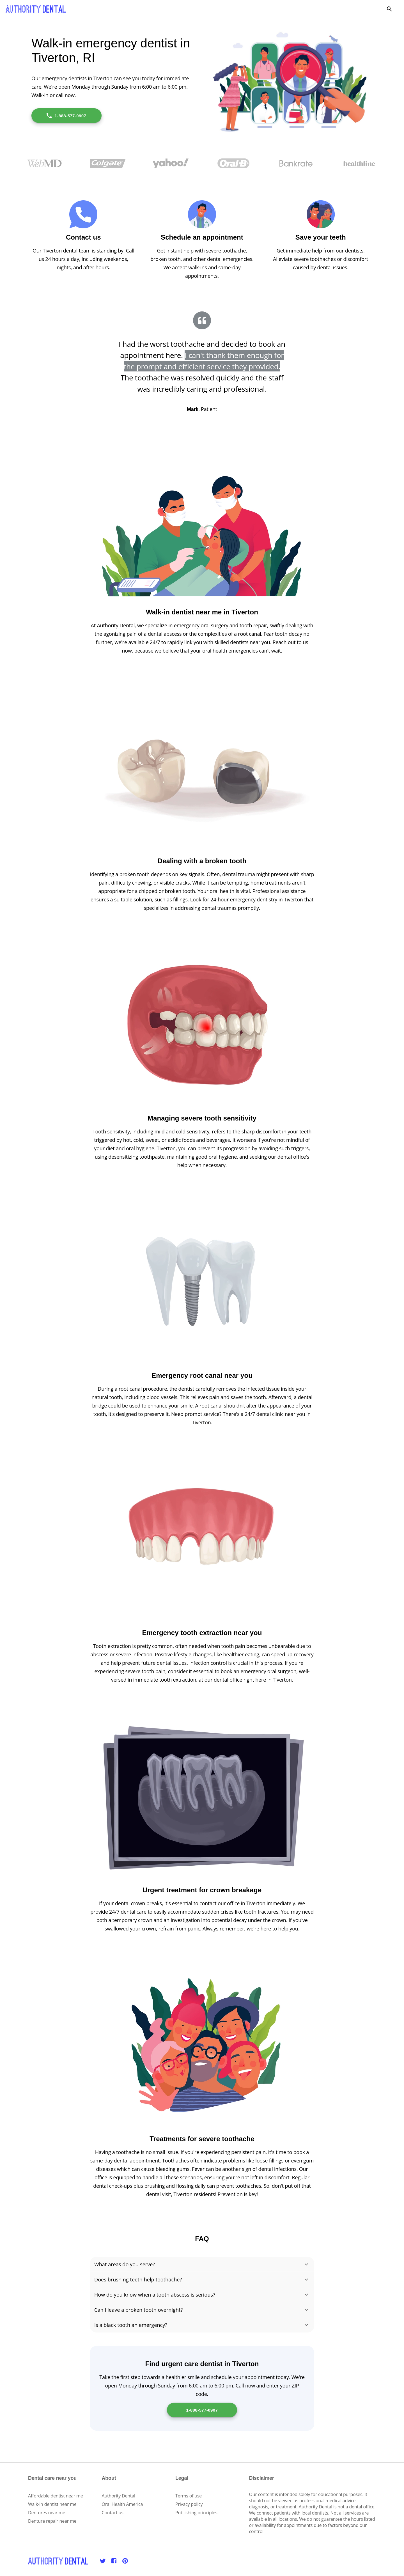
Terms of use (188, 2496)
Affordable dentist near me (55, 2496)
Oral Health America (122, 2504)
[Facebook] (114, 2560)
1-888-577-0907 (66, 115)
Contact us (112, 2513)
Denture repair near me (52, 2521)
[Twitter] (102, 2560)
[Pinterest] (125, 2560)
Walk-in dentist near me (52, 2504)
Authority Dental (118, 2496)
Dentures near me (46, 2513)
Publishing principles (196, 2513)
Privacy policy (189, 2504)
